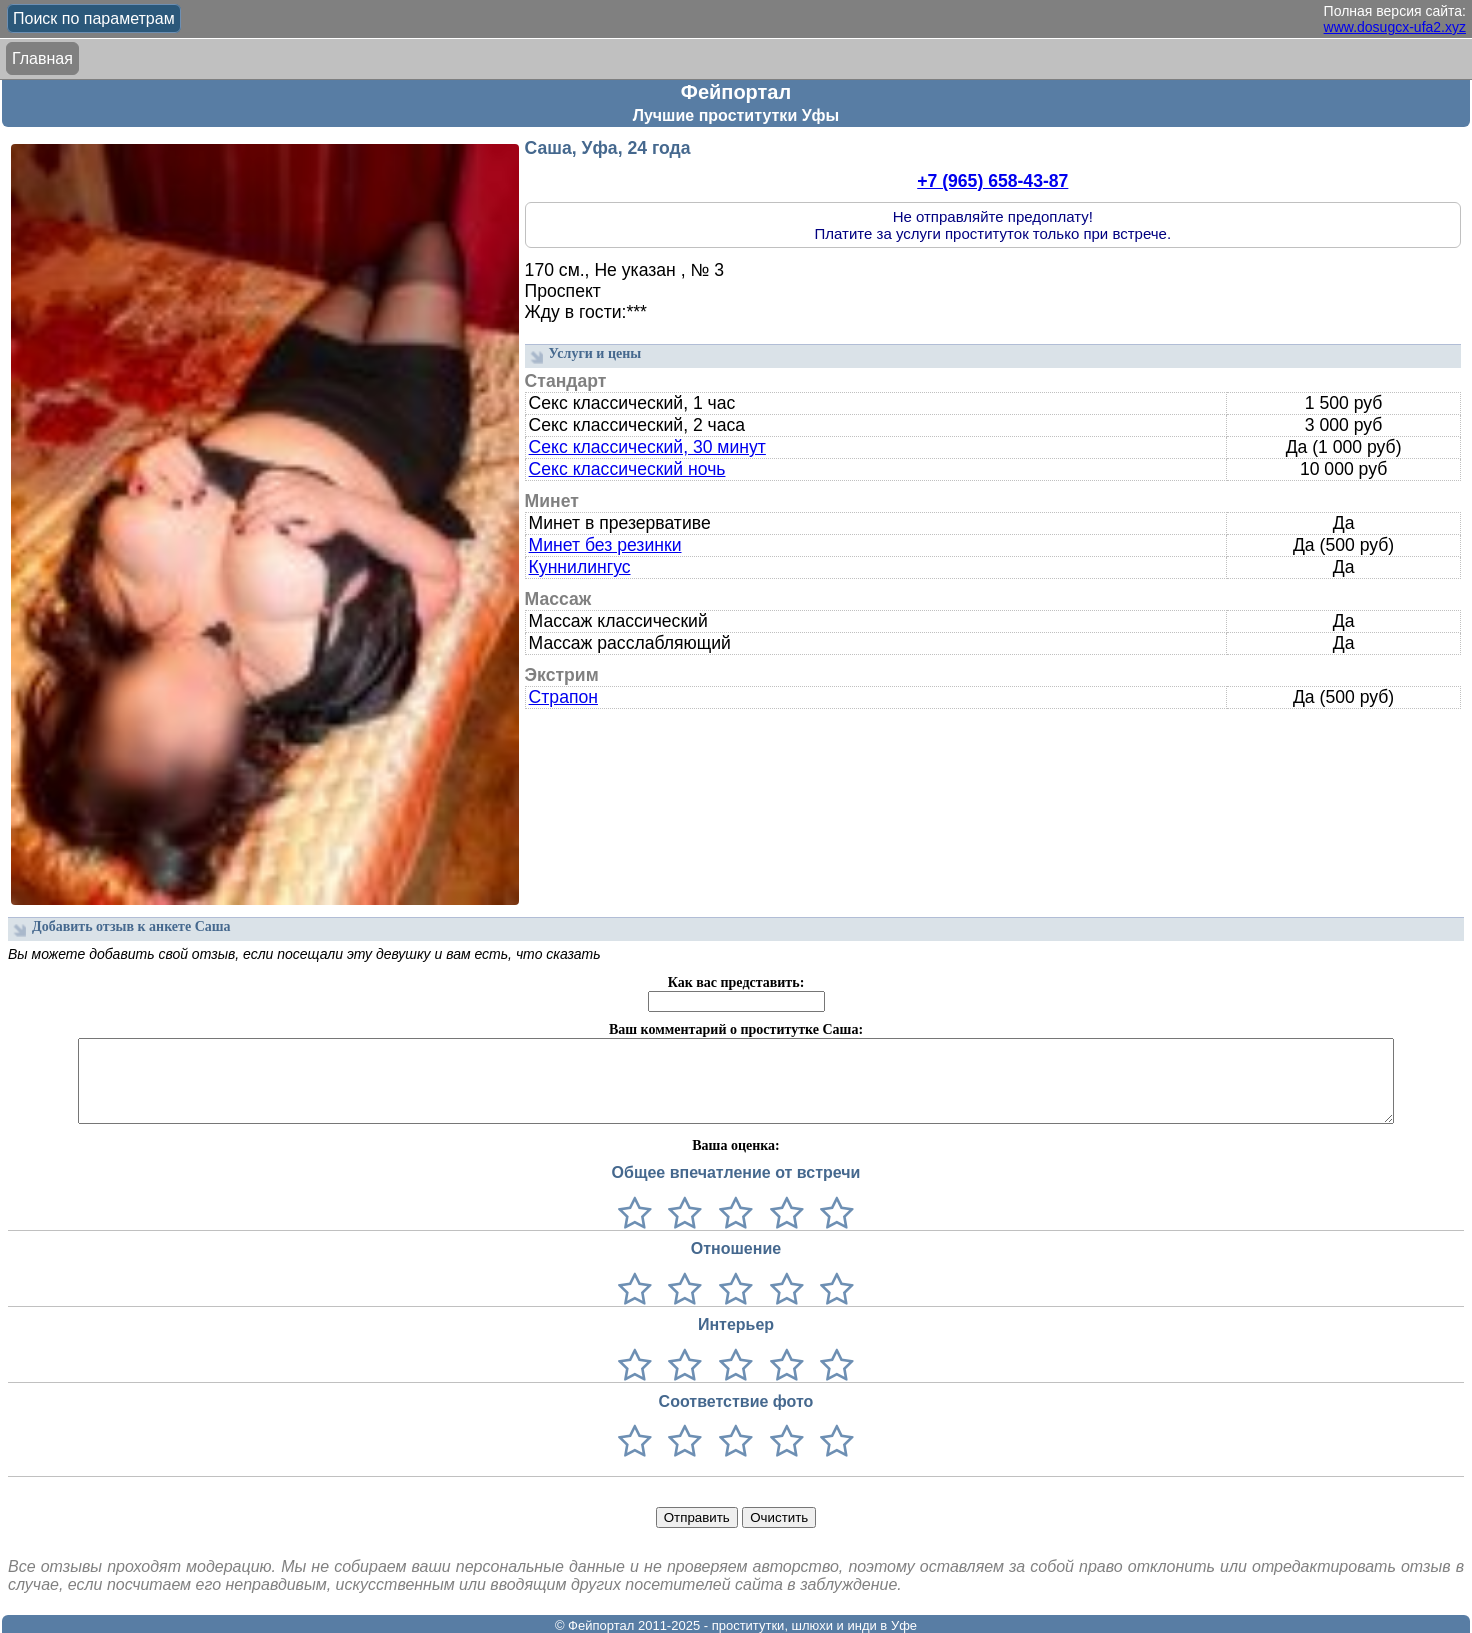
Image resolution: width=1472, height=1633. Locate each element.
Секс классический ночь (627, 469)
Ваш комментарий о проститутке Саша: (736, 1029)
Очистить (779, 1517)
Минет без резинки (605, 545)
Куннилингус (580, 567)
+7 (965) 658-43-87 (992, 181)
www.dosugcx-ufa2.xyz (1395, 27)
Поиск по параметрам (94, 18)
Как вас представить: (736, 982)
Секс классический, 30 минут (647, 447)
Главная (42, 58)
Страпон (563, 697)
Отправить (697, 1517)
